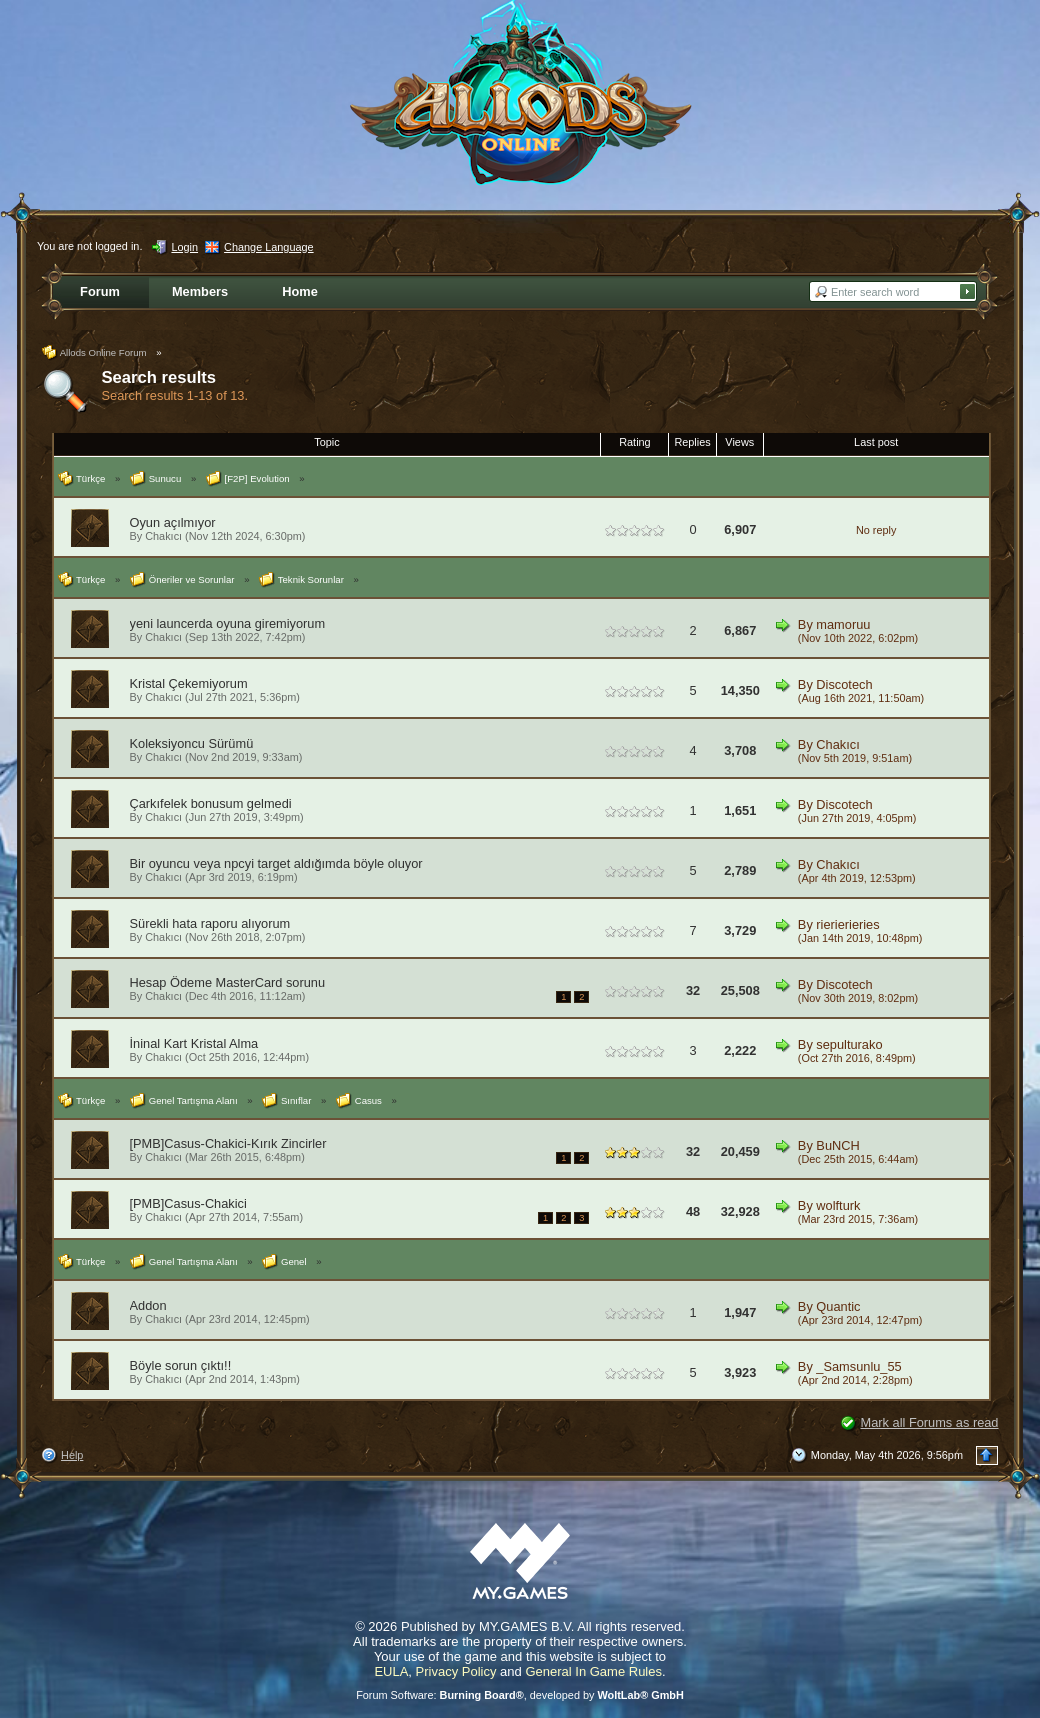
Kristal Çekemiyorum (189, 683)
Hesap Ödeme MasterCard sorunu (228, 982)
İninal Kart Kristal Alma (194, 1043)
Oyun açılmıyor (173, 522)
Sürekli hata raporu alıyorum (210, 923)
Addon (148, 1305)
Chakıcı (163, 536)
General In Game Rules (593, 1671)
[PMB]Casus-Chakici (188, 1203)
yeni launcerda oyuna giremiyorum (228, 623)
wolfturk (838, 1205)
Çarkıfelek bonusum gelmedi (211, 803)
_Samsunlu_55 (858, 1366)
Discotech (844, 684)
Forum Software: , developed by (520, 1695)
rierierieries (847, 924)
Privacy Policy (456, 1671)
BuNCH (837, 1145)
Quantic (838, 1306)
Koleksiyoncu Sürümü (192, 743)
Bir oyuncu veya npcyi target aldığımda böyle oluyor (276, 863)
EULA (391, 1671)
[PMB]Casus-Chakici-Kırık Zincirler (228, 1143)
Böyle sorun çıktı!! (181, 1365)
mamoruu (843, 624)
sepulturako (849, 1044)
